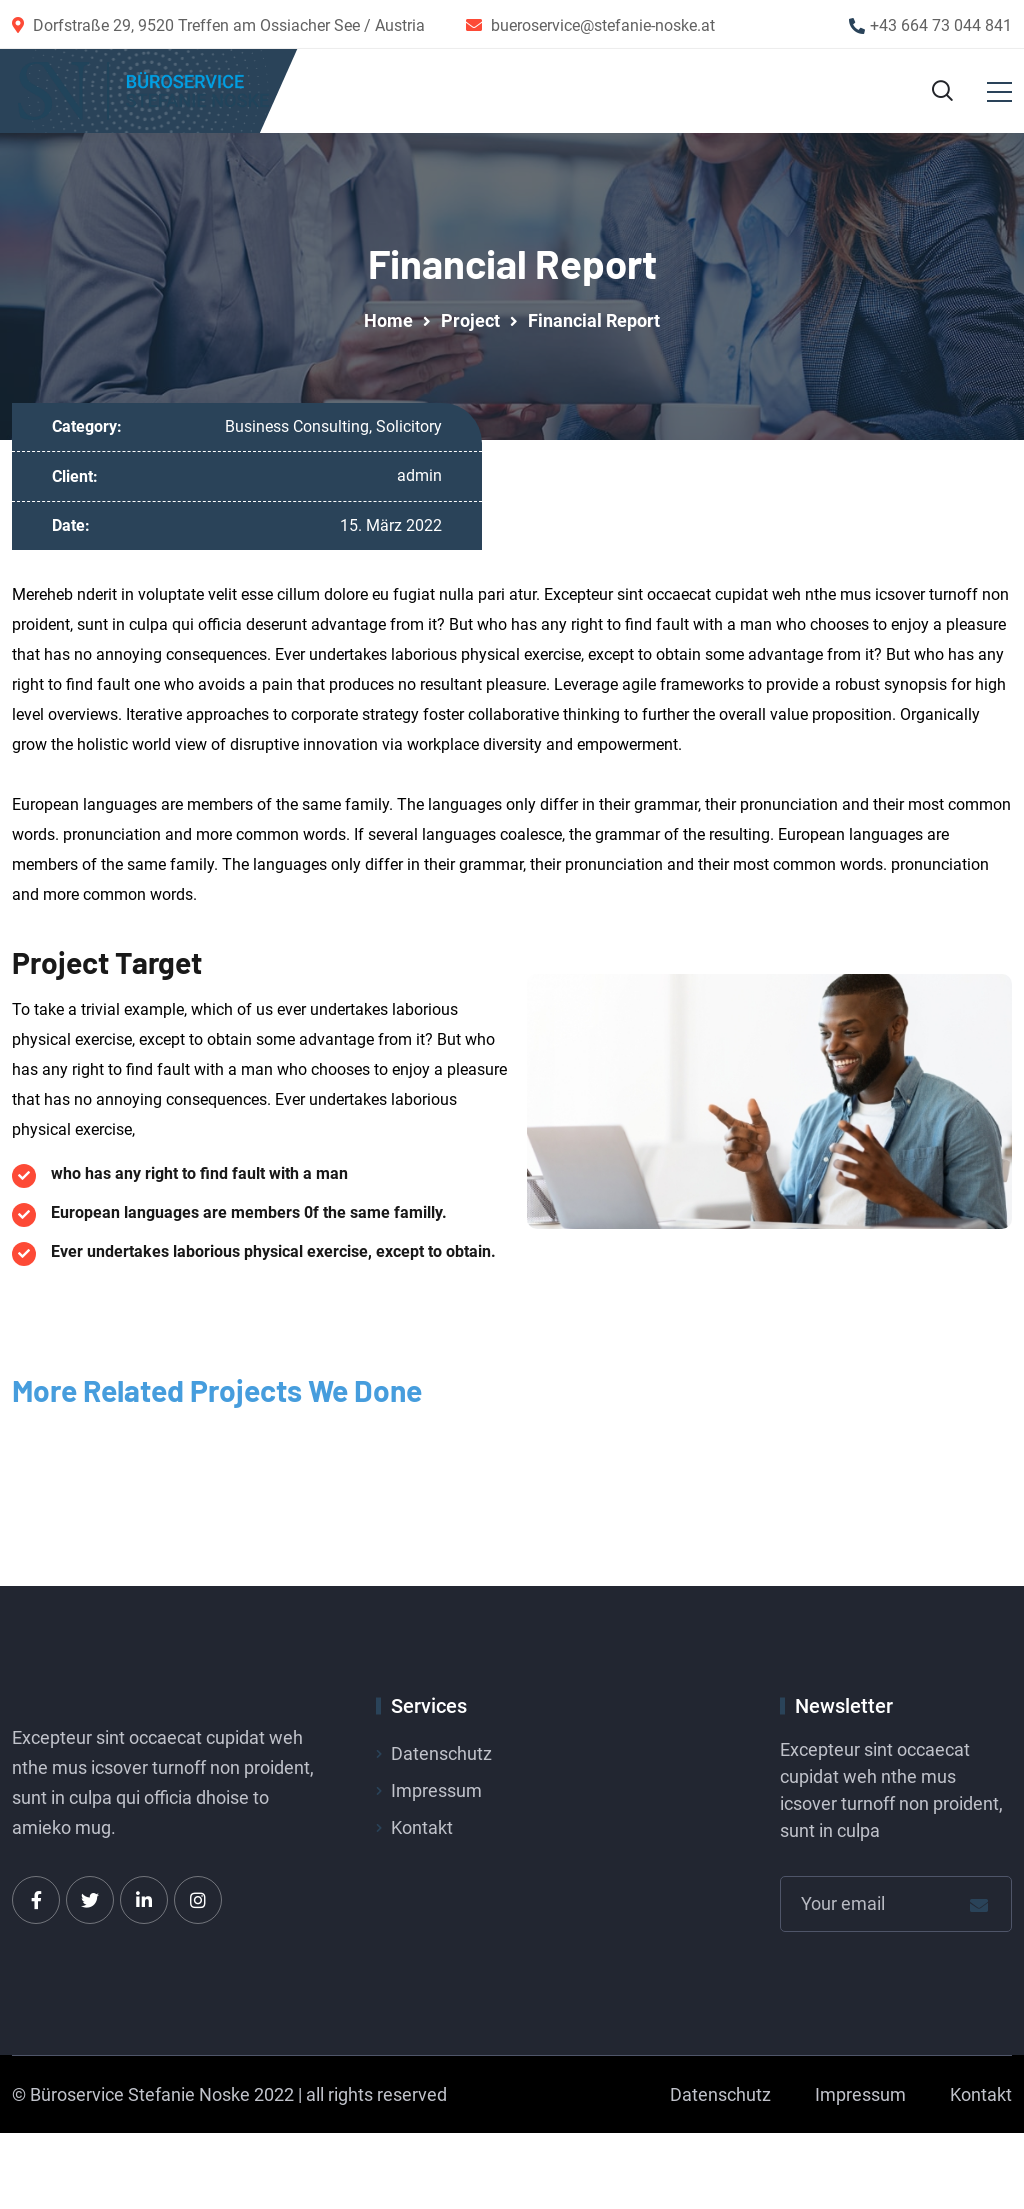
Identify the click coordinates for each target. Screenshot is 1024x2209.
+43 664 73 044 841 (941, 25)
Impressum (436, 1794)
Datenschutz (441, 1757)
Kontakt (422, 1831)
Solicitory (409, 430)
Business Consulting (297, 430)
